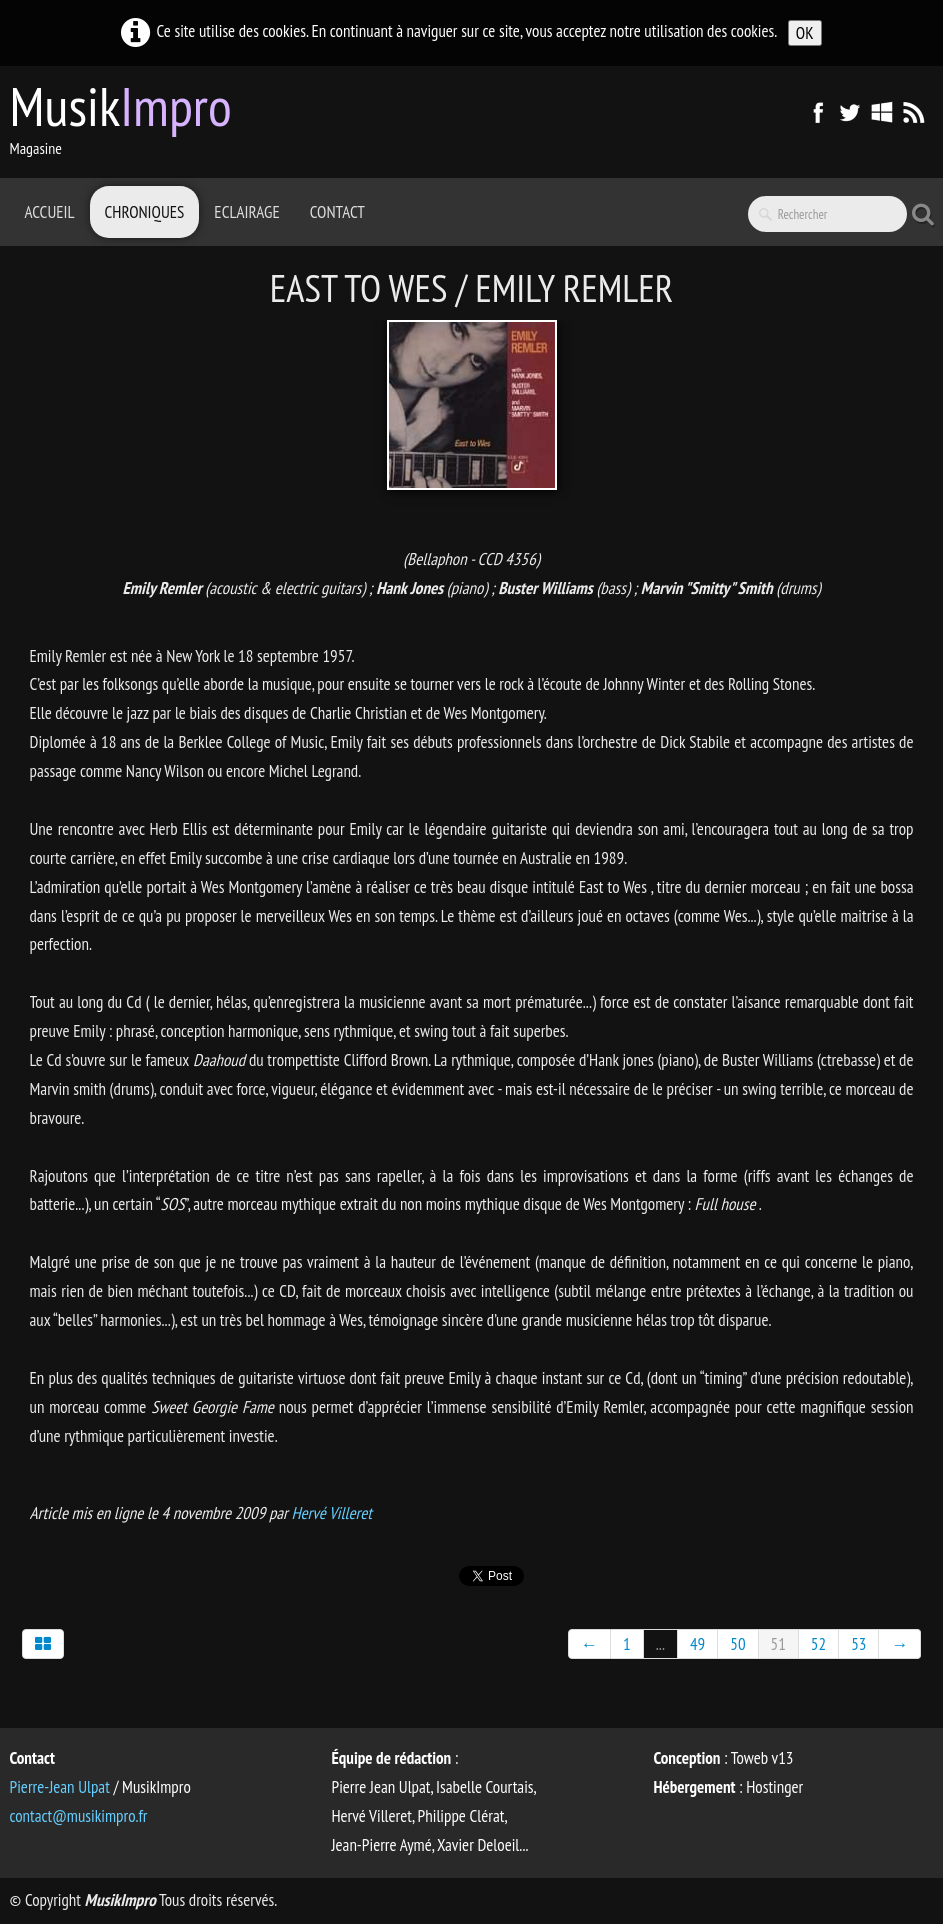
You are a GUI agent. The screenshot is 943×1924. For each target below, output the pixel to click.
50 (737, 1644)
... (660, 1644)
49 (697, 1644)
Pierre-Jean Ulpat (60, 1787)
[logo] (128, 120)
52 (818, 1644)
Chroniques (145, 212)
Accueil (50, 212)
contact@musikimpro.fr (79, 1816)
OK (805, 33)
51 (778, 1644)
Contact (337, 212)
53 (858, 1644)
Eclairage (246, 212)
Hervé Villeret (331, 1513)
